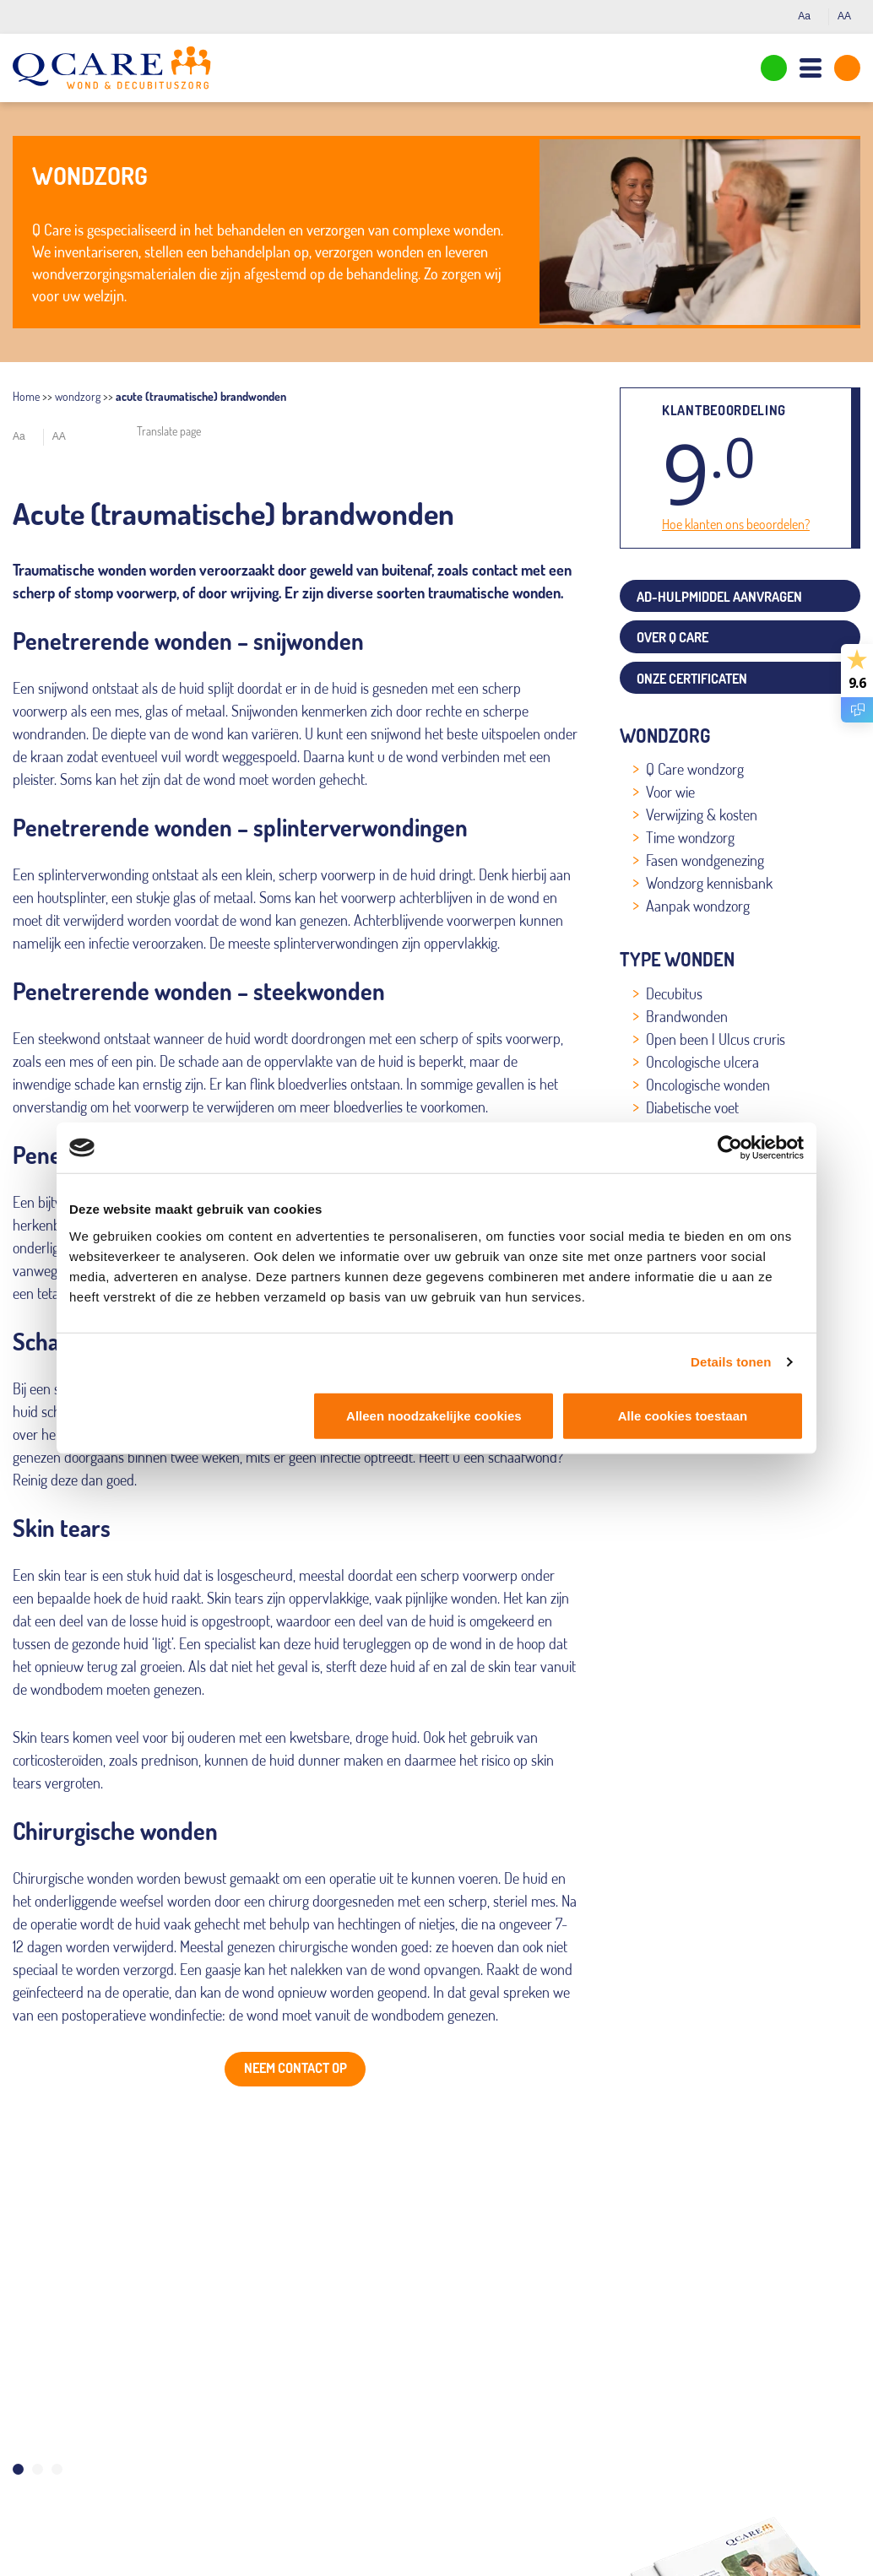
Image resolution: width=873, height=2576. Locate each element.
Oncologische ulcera (702, 1062)
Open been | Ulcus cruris (715, 1039)
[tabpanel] (295, 2284)
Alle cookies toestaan (682, 1415)
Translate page (169, 431)
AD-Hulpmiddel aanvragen (719, 596)
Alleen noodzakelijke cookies (434, 1415)
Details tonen (731, 1362)
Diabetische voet (692, 1107)
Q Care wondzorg (695, 769)
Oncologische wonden (708, 1084)
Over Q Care (672, 637)
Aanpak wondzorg (698, 905)
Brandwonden (687, 1016)
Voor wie (670, 791)
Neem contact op (295, 2067)
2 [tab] (37, 2469)
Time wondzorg (690, 837)
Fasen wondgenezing (705, 860)
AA (849, 16)
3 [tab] (57, 2469)
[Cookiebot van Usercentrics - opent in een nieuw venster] (730, 1148)
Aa (809, 16)
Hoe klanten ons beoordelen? (736, 524)
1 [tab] (18, 2469)
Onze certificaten (692, 678)
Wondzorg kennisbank (709, 883)
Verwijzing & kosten (701, 814)
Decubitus (674, 993)
